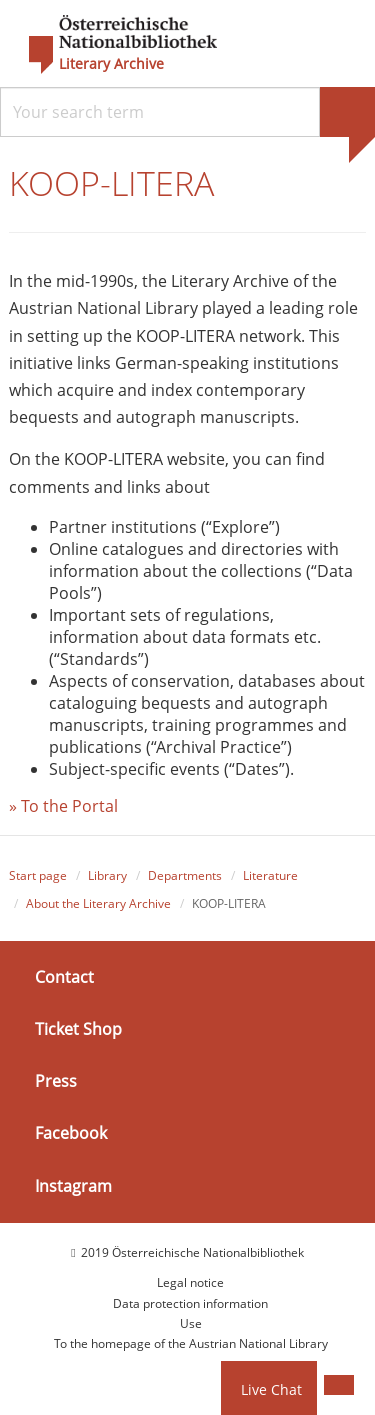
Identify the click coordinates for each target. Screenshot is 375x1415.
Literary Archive (111, 64)
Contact (64, 977)
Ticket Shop (78, 1029)
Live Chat (271, 1389)
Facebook (71, 1133)
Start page (38, 876)
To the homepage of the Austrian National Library (191, 1343)
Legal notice (190, 1282)
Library (107, 876)
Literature (270, 876)
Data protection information (190, 1303)
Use (191, 1323)
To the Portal (69, 806)
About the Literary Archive (98, 903)
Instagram (73, 1186)
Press (56, 1081)
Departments (185, 876)
